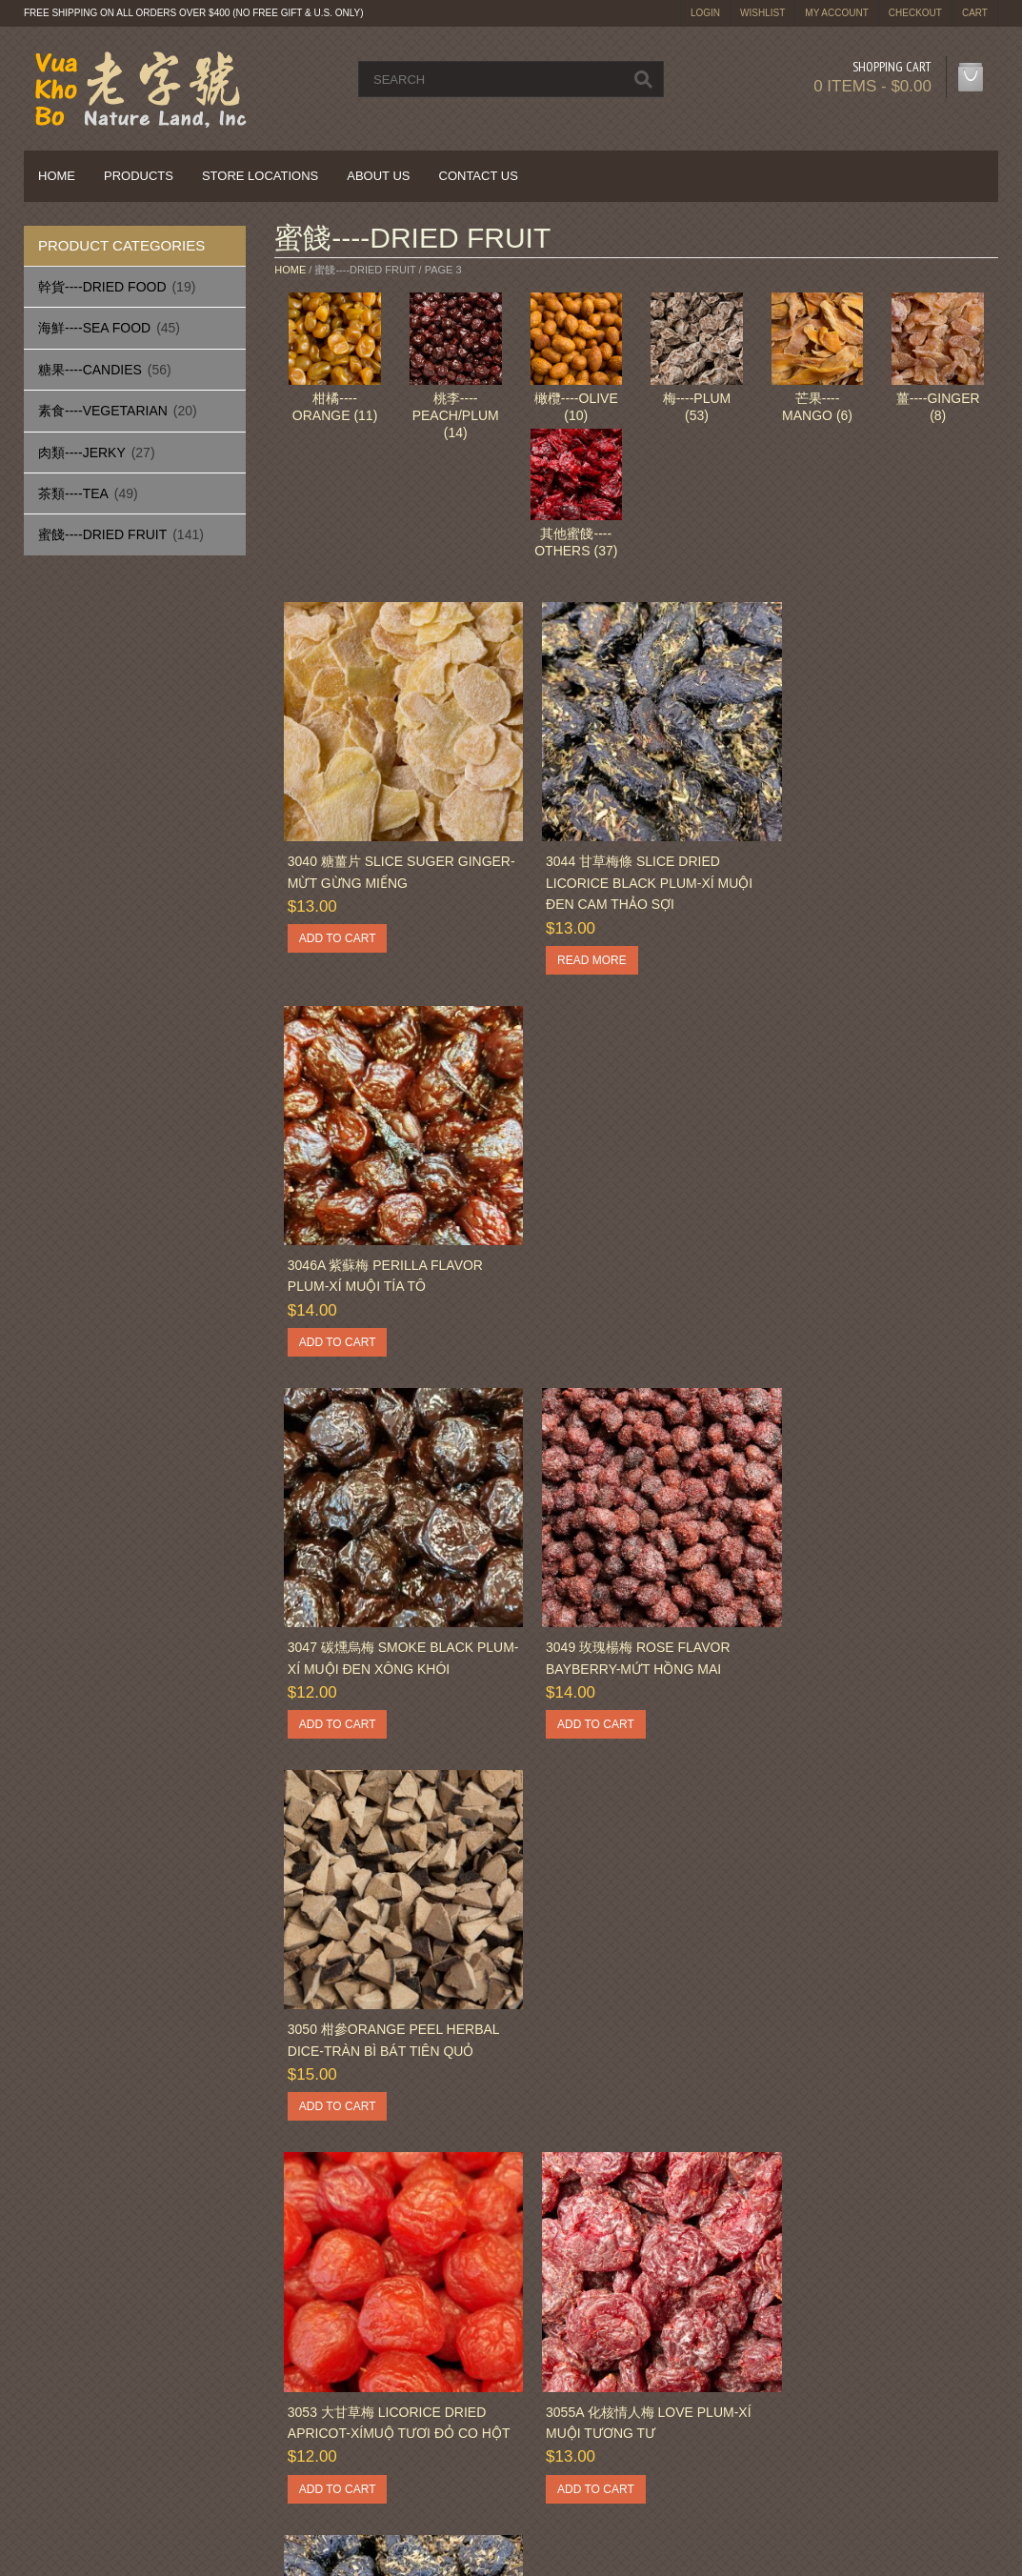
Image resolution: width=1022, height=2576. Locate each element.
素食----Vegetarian (103, 410)
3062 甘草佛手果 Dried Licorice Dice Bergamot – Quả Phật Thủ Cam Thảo (393, 2025)
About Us (378, 176)
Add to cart (336, 921)
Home (56, 176)
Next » (653, 2204)
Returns (315, 2370)
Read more (574, 943)
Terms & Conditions (601, 2393)
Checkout (915, 13)
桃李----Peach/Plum (455, 415)
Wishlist (762, 13)
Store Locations (260, 176)
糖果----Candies (90, 369)
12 (614, 2204)
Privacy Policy (83, 2393)
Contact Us (478, 176)
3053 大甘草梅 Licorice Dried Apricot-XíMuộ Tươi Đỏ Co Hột (386, 1617)
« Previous (312, 2204)
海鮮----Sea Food (94, 327)
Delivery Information (101, 2370)
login (705, 13)
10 (559, 2204)
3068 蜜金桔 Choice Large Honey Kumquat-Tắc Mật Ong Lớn (875, 2025)
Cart (975, 13)
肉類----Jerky (82, 452)
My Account (837, 13)
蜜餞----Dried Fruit (102, 534)
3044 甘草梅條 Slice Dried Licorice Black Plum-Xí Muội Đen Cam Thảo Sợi (631, 865)
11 (586, 2204)
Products (138, 176)
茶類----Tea (73, 493)
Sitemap (316, 2393)
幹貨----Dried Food (102, 286)
